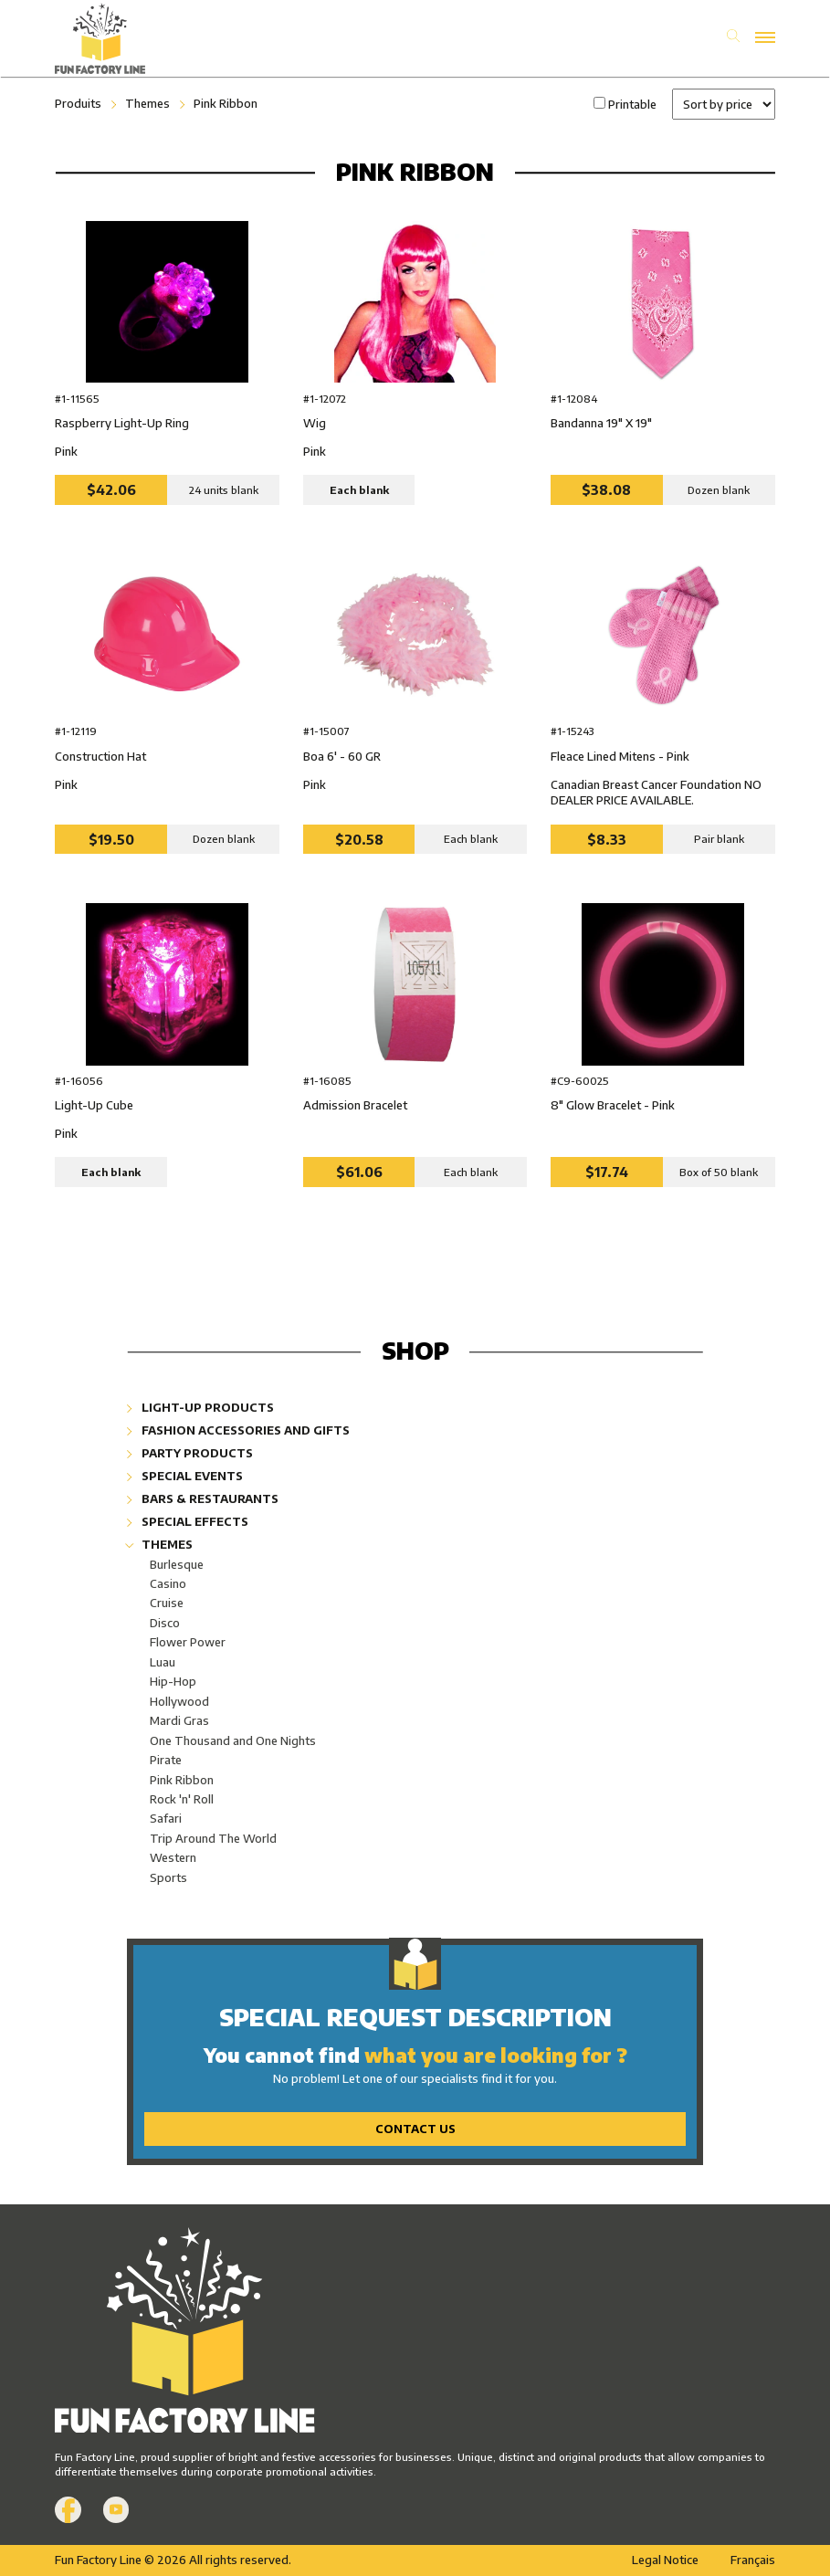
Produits (78, 103)
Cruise (167, 1602)
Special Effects (187, 1521)
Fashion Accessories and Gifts (238, 1430)
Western (173, 1857)
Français (752, 2559)
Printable (632, 104)
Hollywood (179, 1701)
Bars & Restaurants (202, 1498)
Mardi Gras (179, 1720)
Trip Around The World (213, 1838)
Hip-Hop (173, 1681)
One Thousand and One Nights (233, 1740)
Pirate (166, 1759)
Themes (147, 103)
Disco (165, 1622)
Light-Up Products (200, 1407)
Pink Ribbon (225, 103)
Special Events (185, 1475)
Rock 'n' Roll (182, 1799)
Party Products (190, 1453)
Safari (166, 1818)
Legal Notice (665, 2559)
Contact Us (415, 2128)
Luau (162, 1662)
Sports (168, 1877)
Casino (168, 1583)
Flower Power (188, 1642)
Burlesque (177, 1564)
